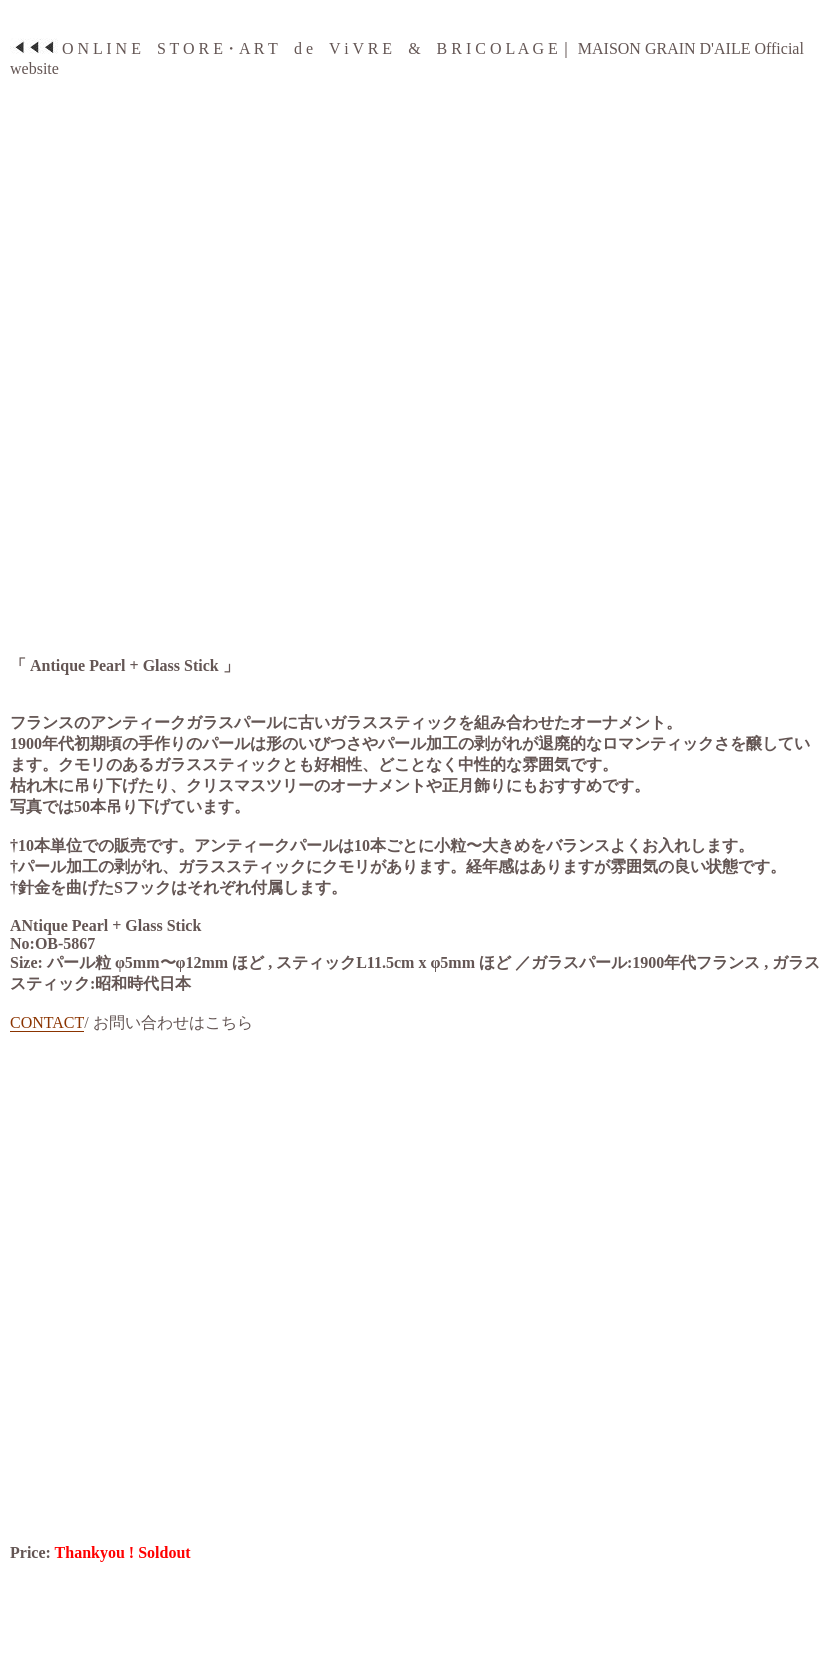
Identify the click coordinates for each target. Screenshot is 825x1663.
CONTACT (47, 1022)
